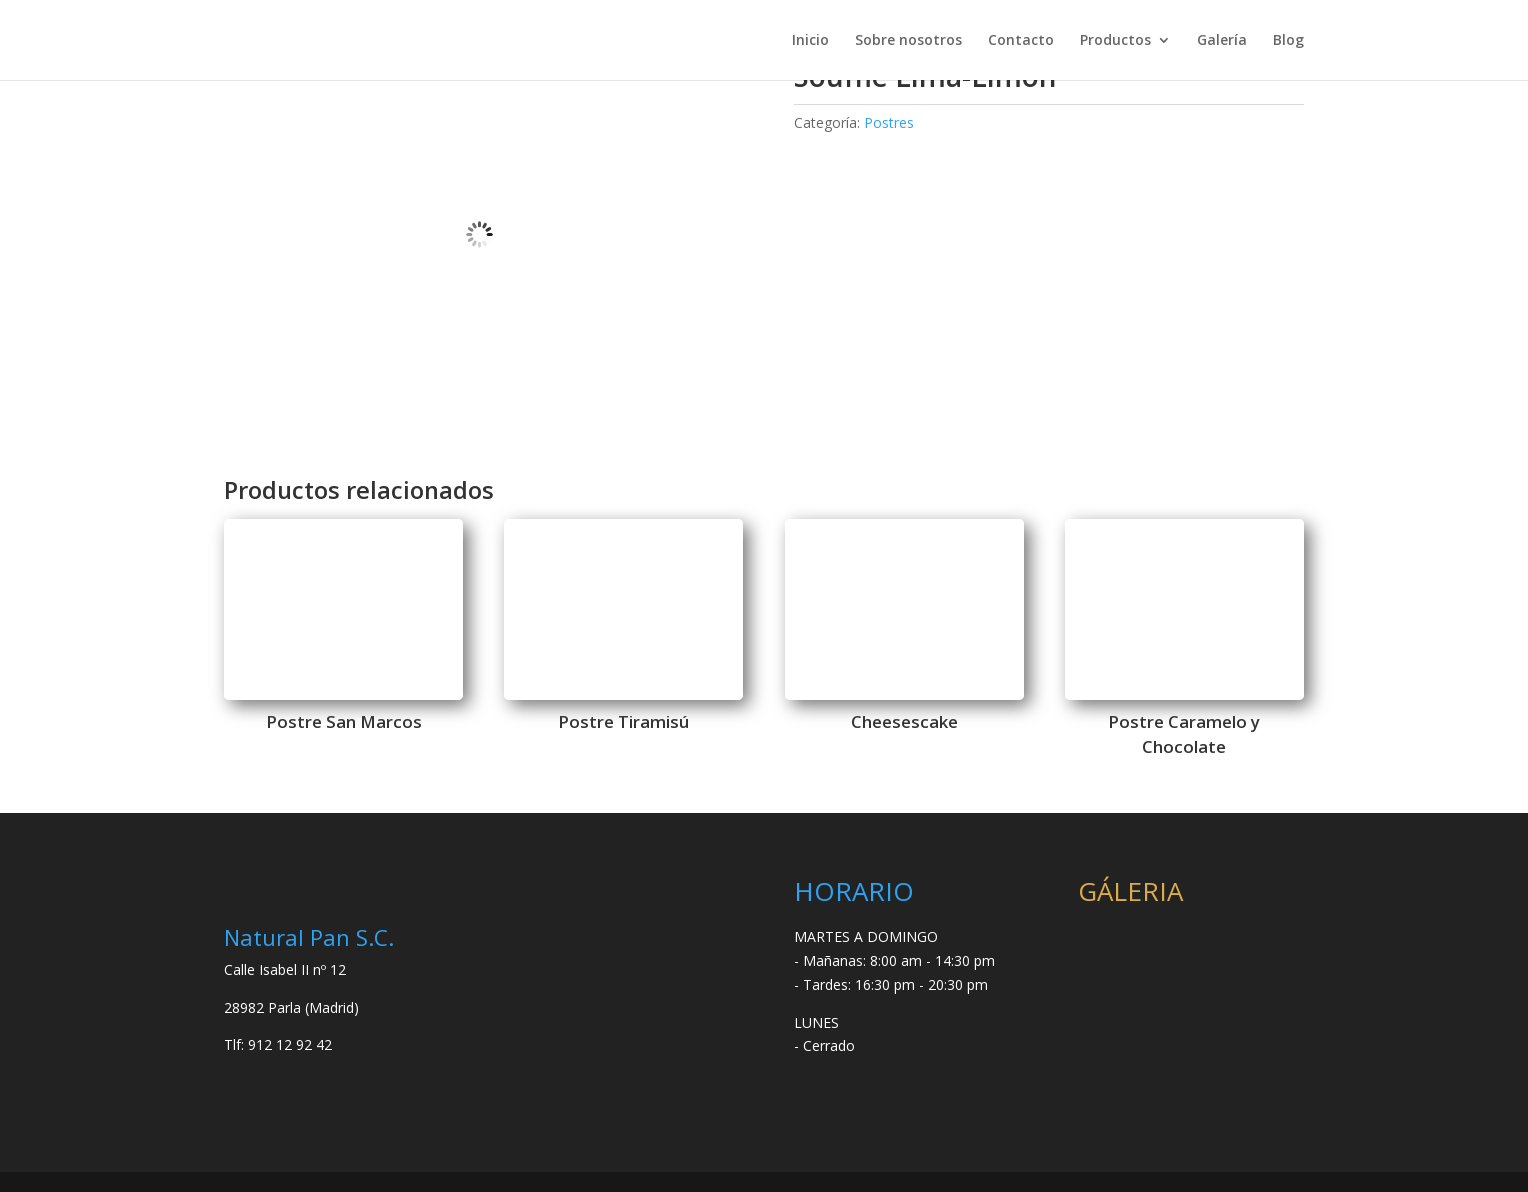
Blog (1288, 41)
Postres (889, 122)
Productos (1115, 41)
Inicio (810, 41)
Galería (1222, 41)
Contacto (1021, 41)
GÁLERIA (1130, 891)
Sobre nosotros (908, 41)
